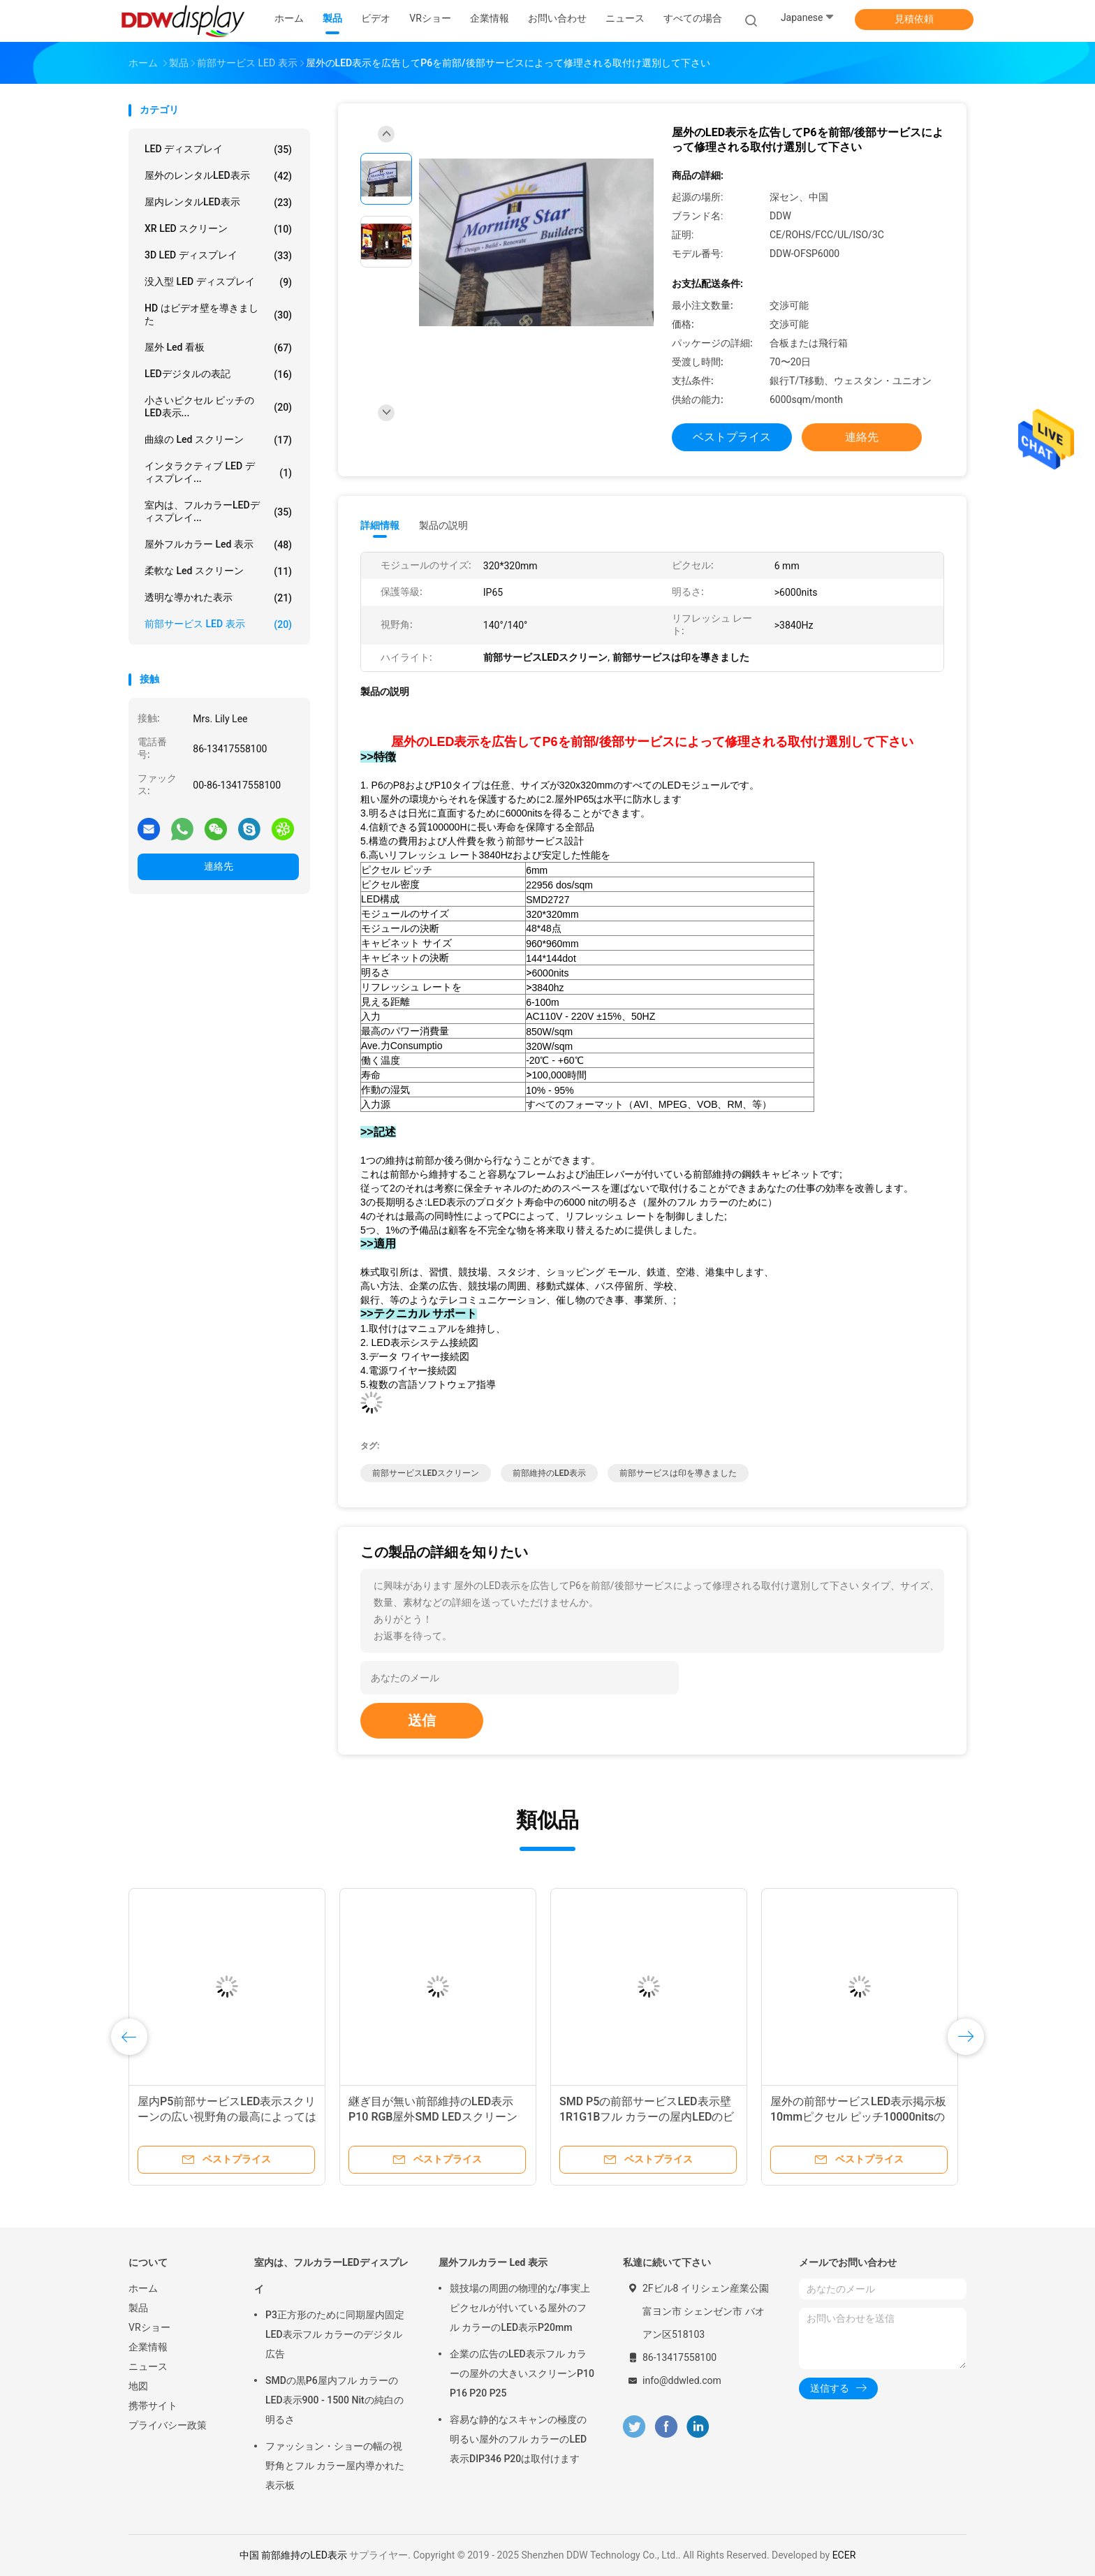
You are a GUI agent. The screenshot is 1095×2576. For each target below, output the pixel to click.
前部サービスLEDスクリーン (425, 1473)
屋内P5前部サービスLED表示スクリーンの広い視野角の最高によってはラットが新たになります (227, 2117)
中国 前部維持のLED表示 (293, 2555)
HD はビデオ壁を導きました (218, 314)
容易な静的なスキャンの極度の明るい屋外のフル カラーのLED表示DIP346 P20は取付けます (518, 2439)
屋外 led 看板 (218, 348)
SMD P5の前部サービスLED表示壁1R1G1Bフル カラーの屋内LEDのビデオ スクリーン (646, 2117)
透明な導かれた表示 (218, 598)
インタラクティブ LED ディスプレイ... (218, 472)
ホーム (143, 2288)
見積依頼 (914, 18)
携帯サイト (152, 2405)
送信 (422, 1720)
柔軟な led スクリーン (218, 571)
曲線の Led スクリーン (218, 440)
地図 (138, 2386)
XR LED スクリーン (218, 229)
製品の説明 (443, 525)
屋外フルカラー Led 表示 (218, 545)
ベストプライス (732, 437)
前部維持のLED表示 (549, 1473)
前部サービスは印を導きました (678, 1473)
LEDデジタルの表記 (218, 374)
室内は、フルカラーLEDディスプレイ (331, 2276)
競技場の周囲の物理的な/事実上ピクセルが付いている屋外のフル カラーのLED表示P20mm (520, 2308)
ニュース (148, 2366)
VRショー (149, 2327)
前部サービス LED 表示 (218, 624)
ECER (844, 2555)
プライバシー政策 (167, 2425)
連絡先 (218, 866)
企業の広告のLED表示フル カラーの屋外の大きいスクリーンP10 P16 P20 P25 (522, 2373)
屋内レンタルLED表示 (218, 203)
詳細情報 (379, 525)
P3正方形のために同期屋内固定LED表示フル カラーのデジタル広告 (334, 2334)
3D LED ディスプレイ (218, 256)
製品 (138, 2307)
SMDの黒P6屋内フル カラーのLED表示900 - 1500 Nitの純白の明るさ (334, 2400)
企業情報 (148, 2346)
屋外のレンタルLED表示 (218, 176)
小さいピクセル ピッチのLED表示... (218, 406)
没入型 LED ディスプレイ (218, 282)
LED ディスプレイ (218, 149)
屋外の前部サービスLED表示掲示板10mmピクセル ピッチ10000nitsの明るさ (858, 2117)
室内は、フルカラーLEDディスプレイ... (218, 511)
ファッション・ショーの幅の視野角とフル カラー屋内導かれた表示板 (334, 2465)
